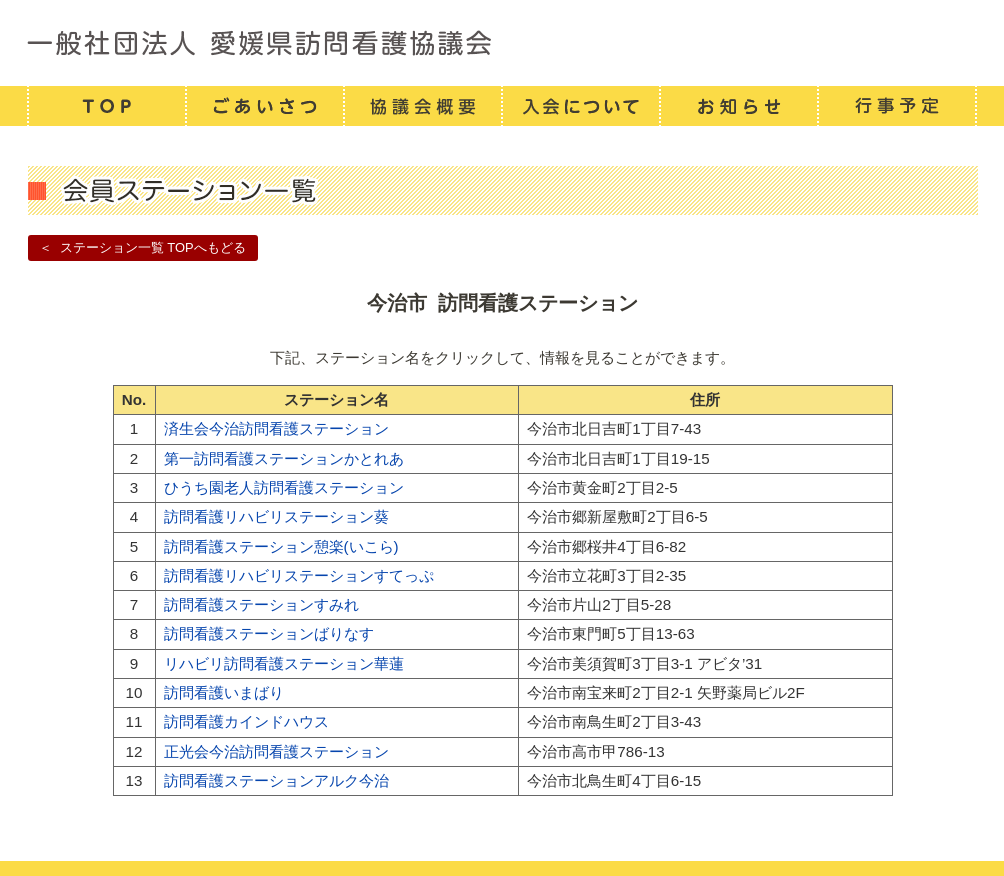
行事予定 (897, 106)
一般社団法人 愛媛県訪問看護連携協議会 (502, 43)
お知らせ (738, 106)
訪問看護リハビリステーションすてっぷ (299, 575)
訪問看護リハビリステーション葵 (276, 516)
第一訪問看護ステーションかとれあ (284, 458)
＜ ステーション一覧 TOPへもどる (142, 247)
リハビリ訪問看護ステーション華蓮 (284, 663)
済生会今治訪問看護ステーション (276, 428)
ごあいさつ (264, 106)
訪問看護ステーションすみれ (261, 604)
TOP (106, 106)
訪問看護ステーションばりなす (269, 633)
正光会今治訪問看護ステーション (276, 751)
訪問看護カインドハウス (246, 721)
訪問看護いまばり (224, 692)
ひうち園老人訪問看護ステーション (284, 487)
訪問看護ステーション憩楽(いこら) (281, 546)
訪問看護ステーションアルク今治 (276, 780)
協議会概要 (422, 106)
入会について (580, 106)
